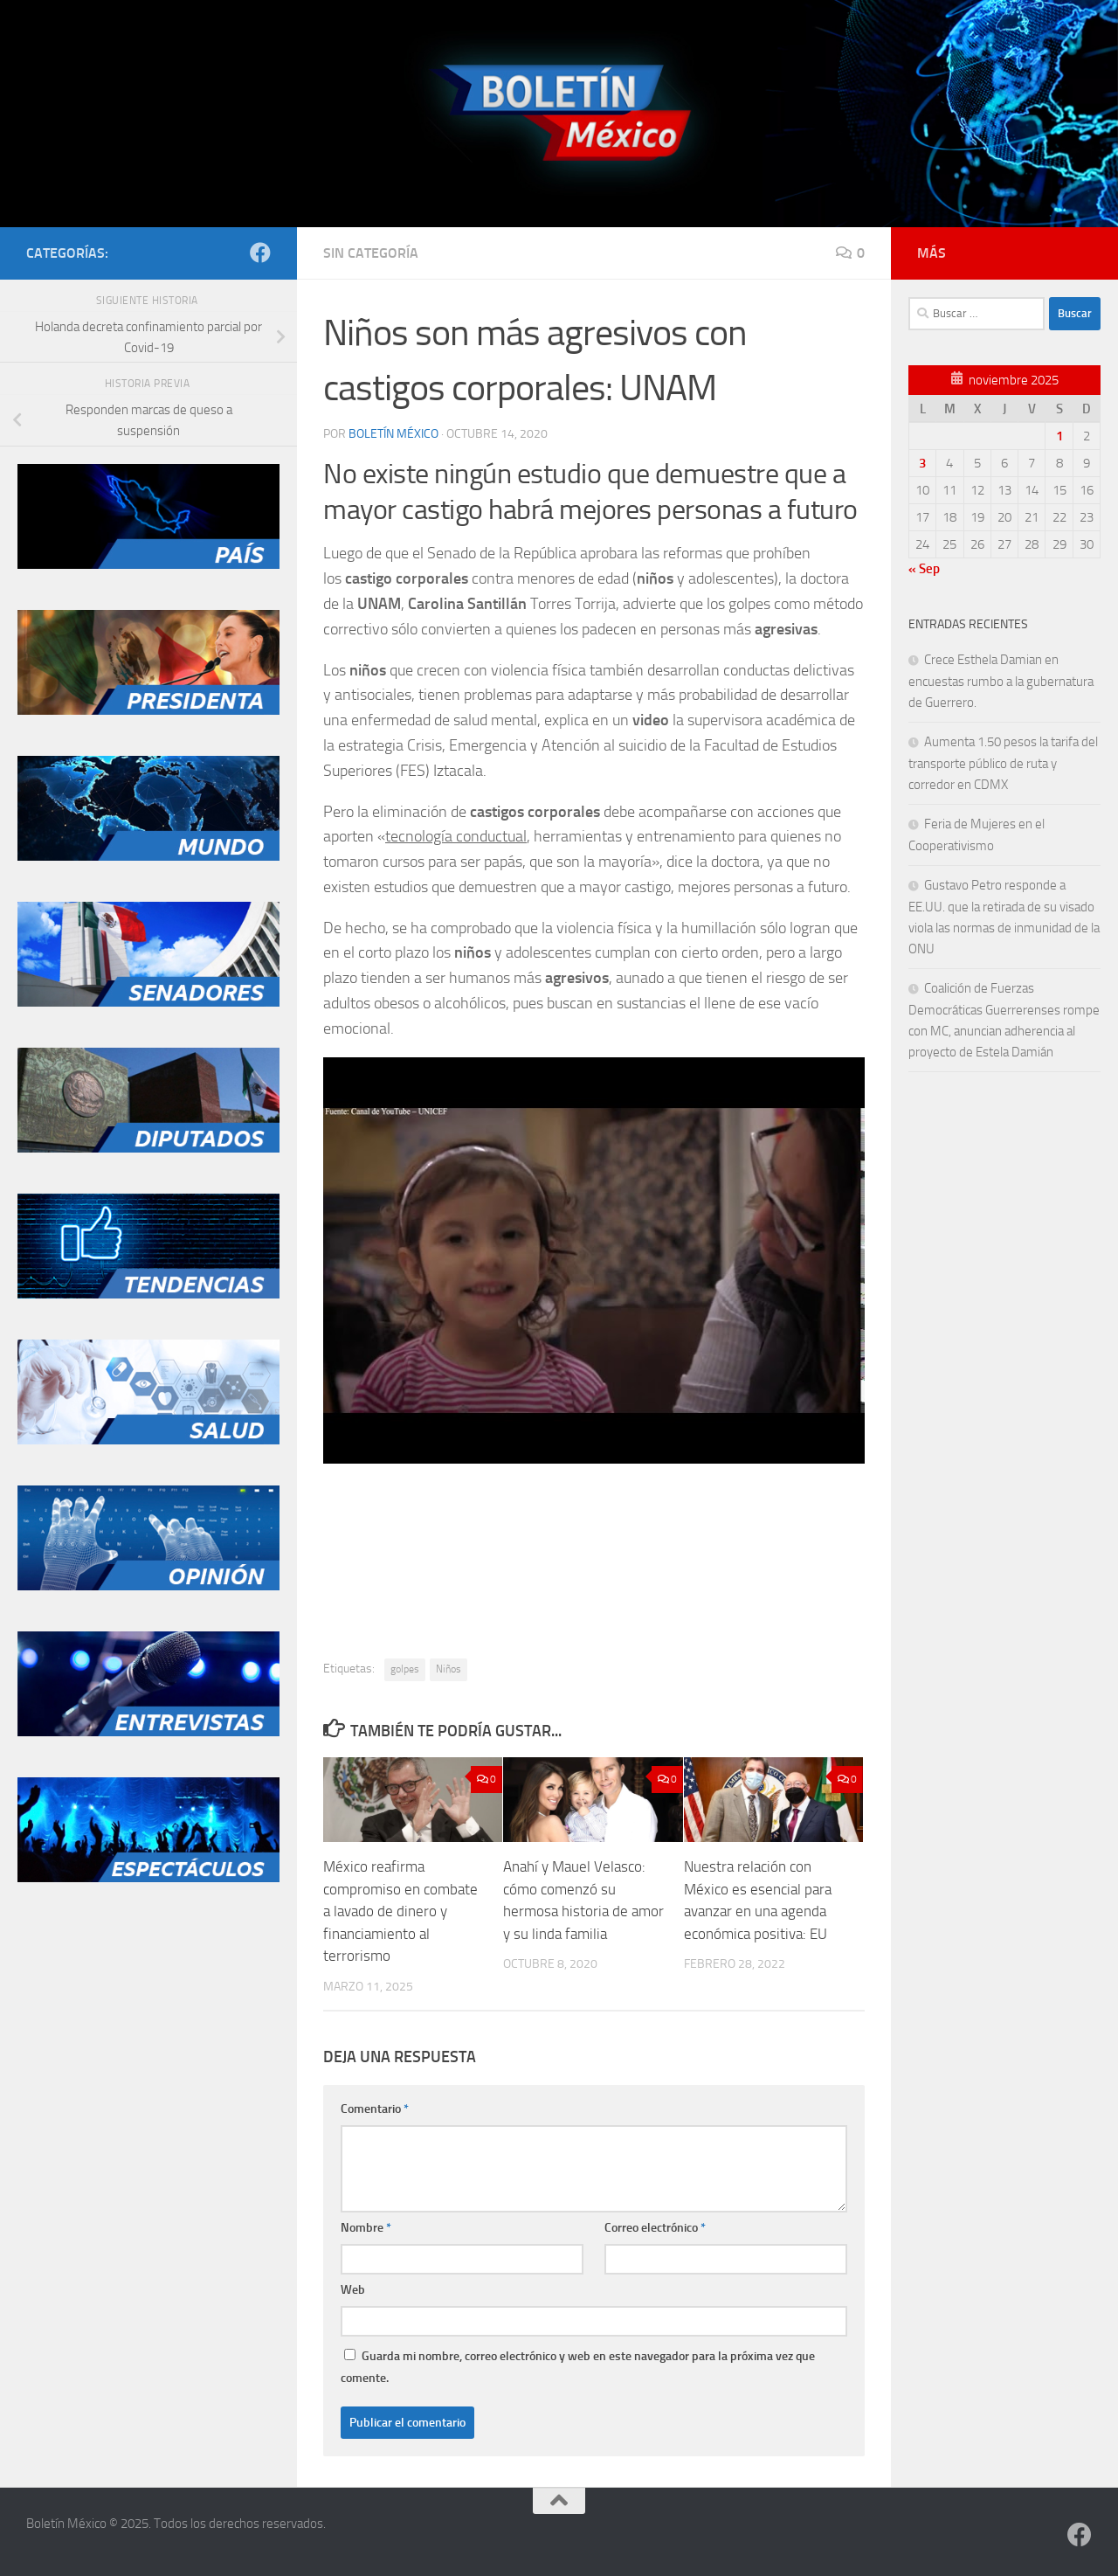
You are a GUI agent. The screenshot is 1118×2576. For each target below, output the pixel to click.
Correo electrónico (655, 2227)
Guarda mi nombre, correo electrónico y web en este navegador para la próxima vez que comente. (578, 2367)
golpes (404, 1669)
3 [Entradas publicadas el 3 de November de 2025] (922, 463)
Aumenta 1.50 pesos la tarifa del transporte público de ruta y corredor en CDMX (1003, 763)
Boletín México (393, 433)
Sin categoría (370, 253)
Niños (448, 1669)
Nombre (366, 2227)
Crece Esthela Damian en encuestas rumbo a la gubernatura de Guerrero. (1001, 681)
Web (353, 2289)
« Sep (924, 569)
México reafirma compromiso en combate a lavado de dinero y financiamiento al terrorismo (400, 1911)
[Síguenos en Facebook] (260, 252)
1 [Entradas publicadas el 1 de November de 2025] (1059, 436)
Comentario (375, 2109)
